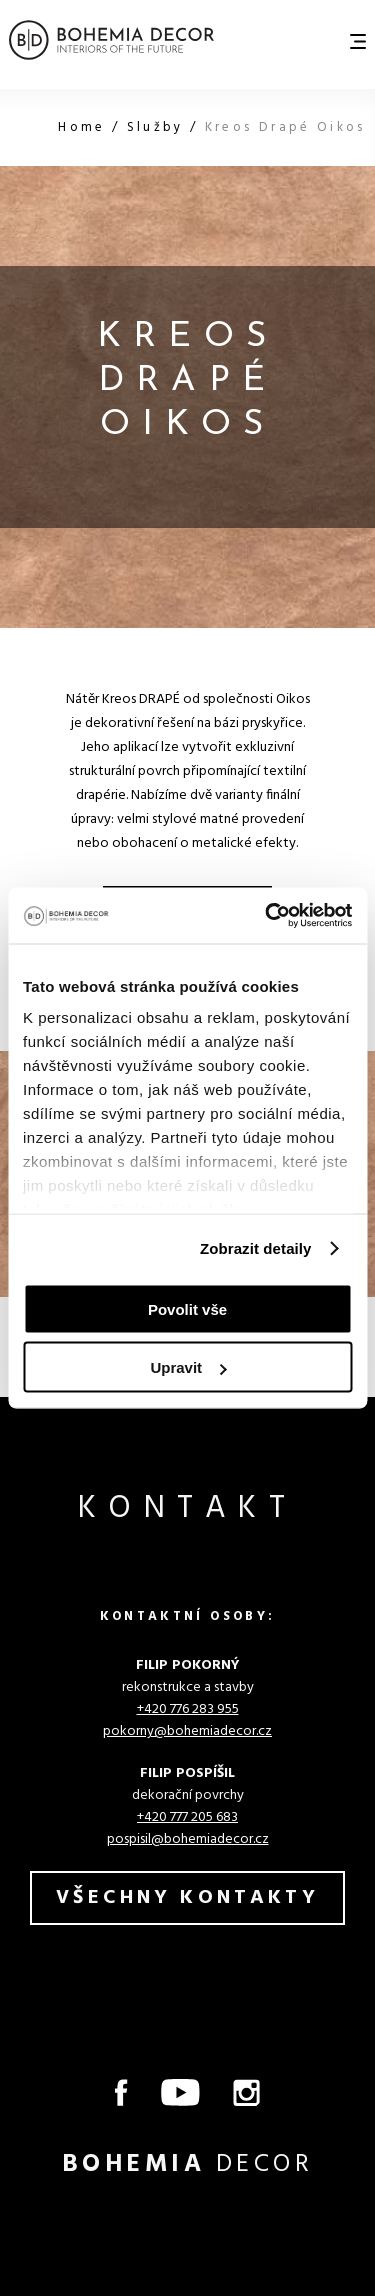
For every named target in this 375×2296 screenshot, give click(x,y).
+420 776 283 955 (188, 1709)
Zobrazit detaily (256, 1248)
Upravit (188, 1367)
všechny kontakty (187, 1898)
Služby (158, 127)
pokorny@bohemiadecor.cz (187, 1731)
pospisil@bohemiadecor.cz (188, 1839)
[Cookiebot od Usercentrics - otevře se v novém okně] (267, 916)
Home (85, 127)
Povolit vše (187, 1308)
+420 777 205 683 (187, 1817)
